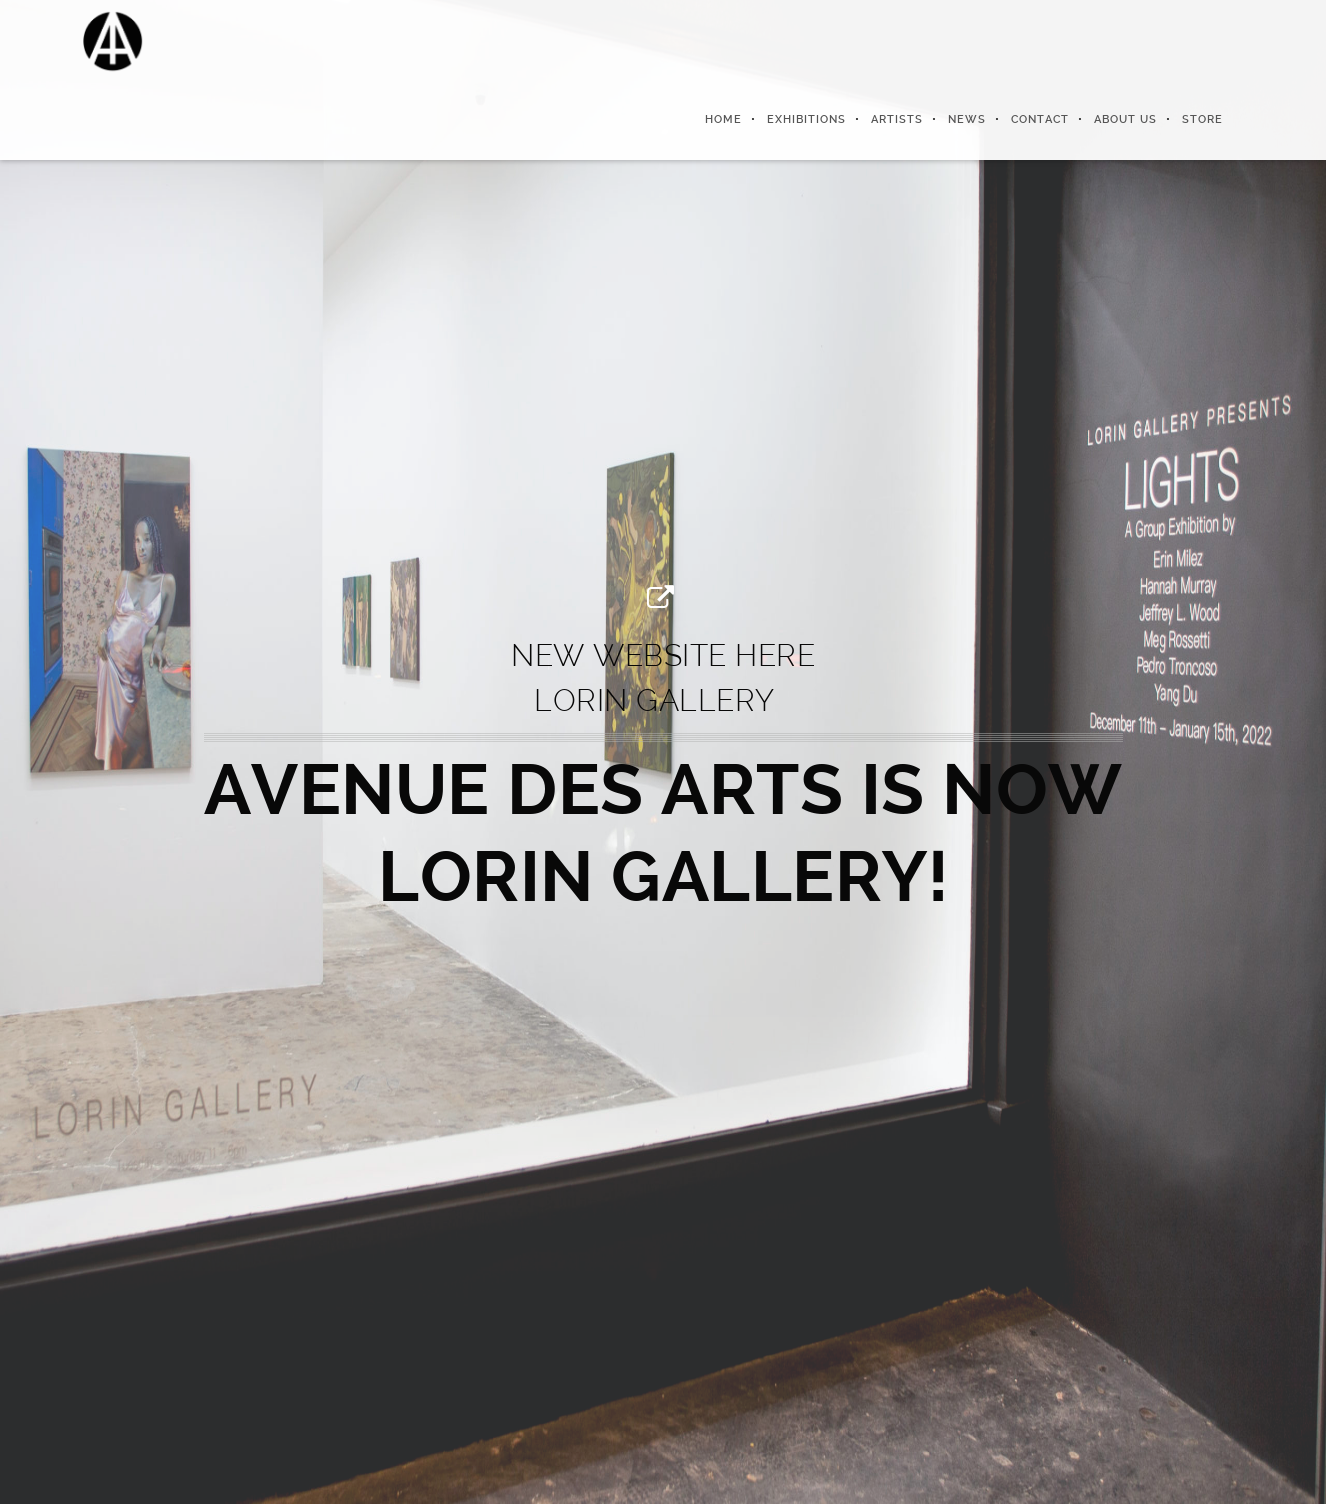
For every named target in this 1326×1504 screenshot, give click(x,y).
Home (723, 119)
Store (1202, 119)
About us (1125, 119)
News (967, 119)
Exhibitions (806, 119)
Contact (1040, 119)
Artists (897, 119)
